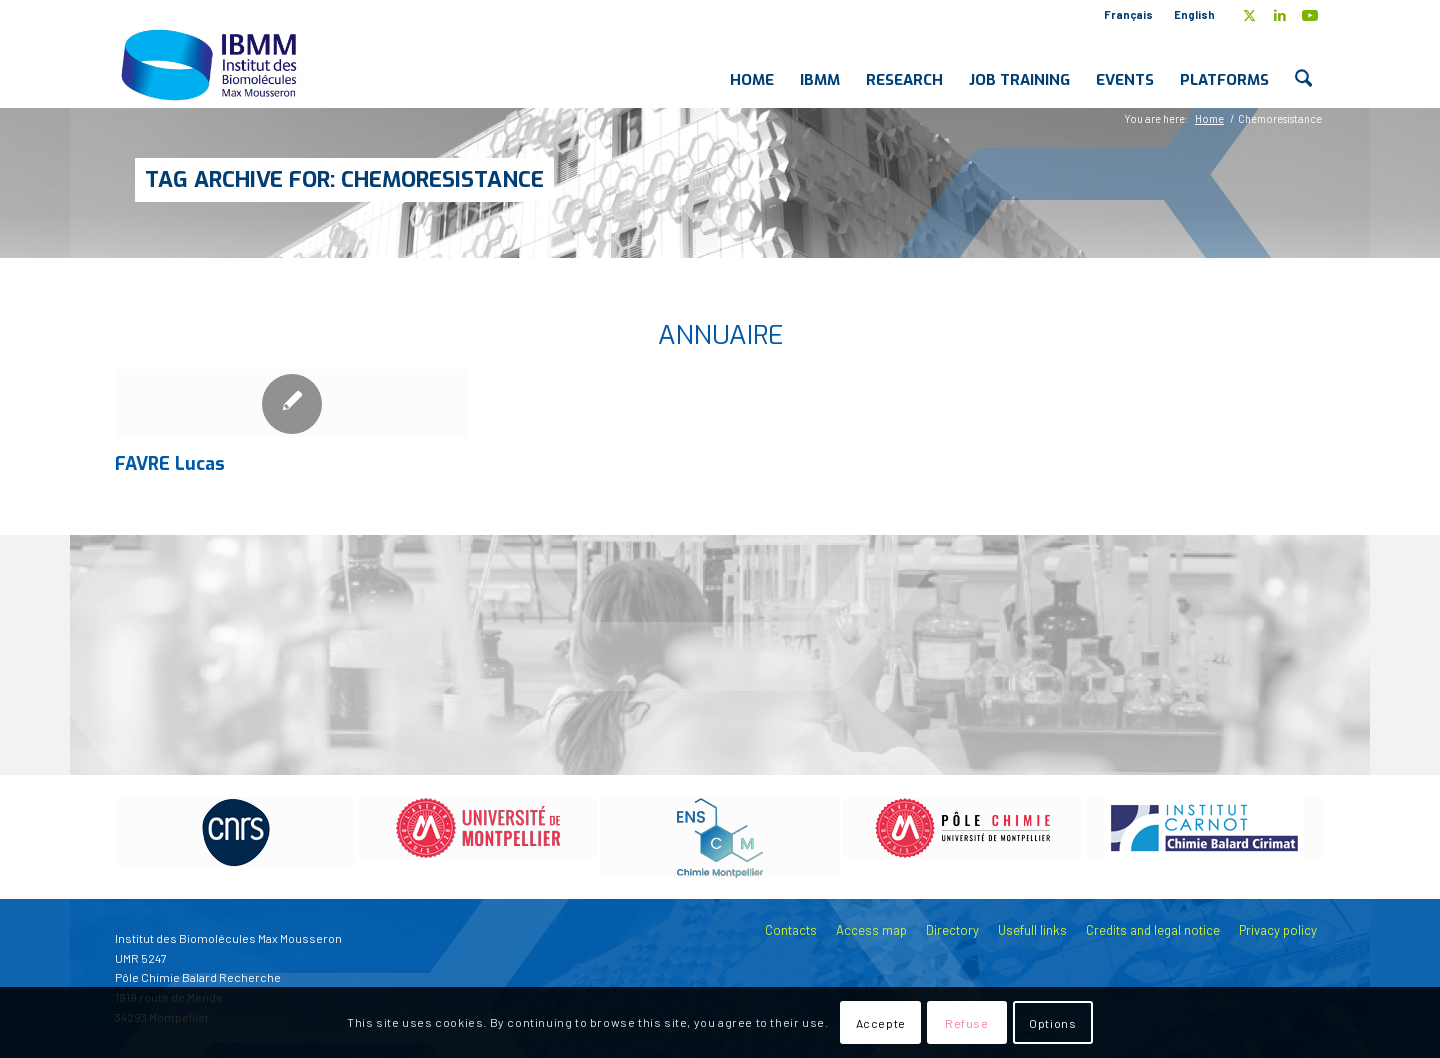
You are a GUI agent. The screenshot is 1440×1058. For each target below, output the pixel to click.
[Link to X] (1249, 15)
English (1194, 14)
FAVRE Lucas (170, 464)
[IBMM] (211, 64)
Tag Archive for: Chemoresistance (344, 179)
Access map (871, 930)
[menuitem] (1129, 15)
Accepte (881, 1023)
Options (1052, 1023)
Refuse (967, 1023)
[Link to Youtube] (1310, 15)
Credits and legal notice (1153, 930)
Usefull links (1032, 930)
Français (1128, 14)
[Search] (1303, 64)
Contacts (791, 930)
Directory (952, 930)
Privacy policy (1278, 930)
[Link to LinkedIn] (1279, 15)
